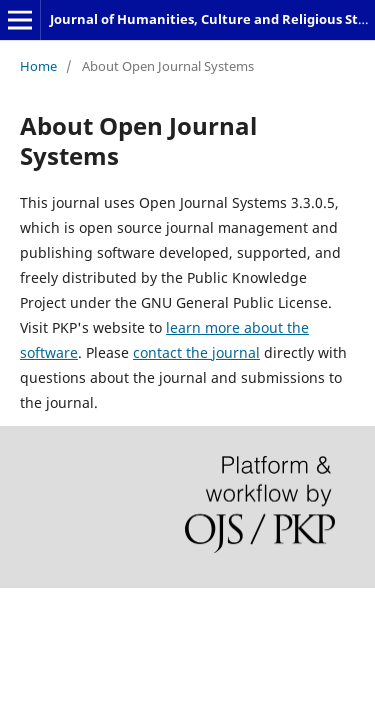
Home (38, 66)
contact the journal (196, 352)
